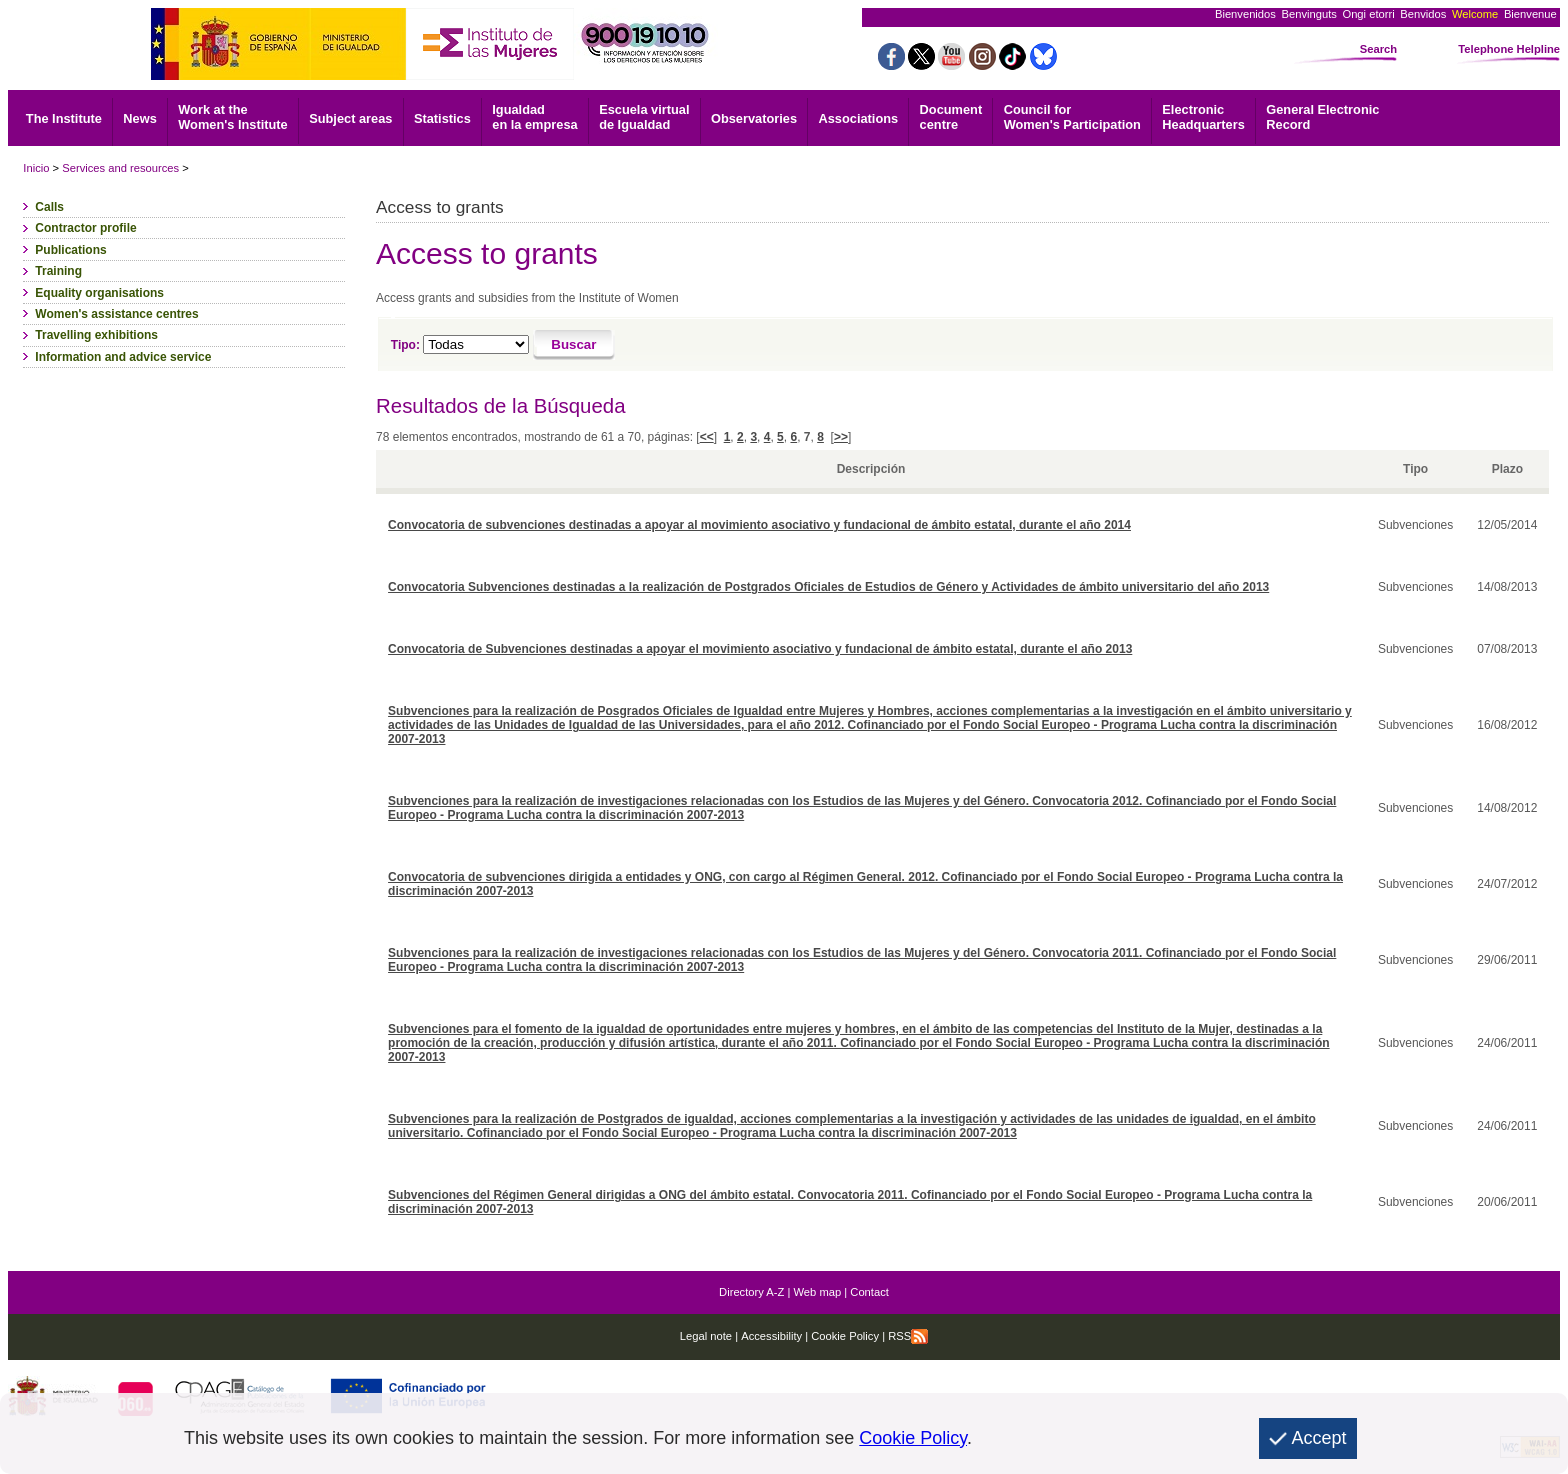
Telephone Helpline (1509, 49)
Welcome (1475, 14)
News (139, 118)
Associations (858, 118)
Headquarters (1203, 117)
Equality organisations (99, 293)
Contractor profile (85, 228)
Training (58, 271)
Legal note (706, 1336)
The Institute (64, 118)
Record (1322, 117)
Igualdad (534, 117)
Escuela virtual (644, 117)
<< (707, 437)
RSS (908, 1336)
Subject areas (350, 118)
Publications (70, 250)
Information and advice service (123, 357)
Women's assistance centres (116, 314)
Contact (869, 1292)
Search (1378, 49)
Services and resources (120, 168)
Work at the (232, 117)
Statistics (442, 118)
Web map (818, 1292)
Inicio (36, 168)
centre (951, 117)
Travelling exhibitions (96, 335)
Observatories (754, 118)
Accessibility (771, 1336)
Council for (1072, 117)
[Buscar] (574, 345)
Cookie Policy (843, 1336)
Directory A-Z (751, 1292)
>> (841, 437)
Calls (49, 207)
